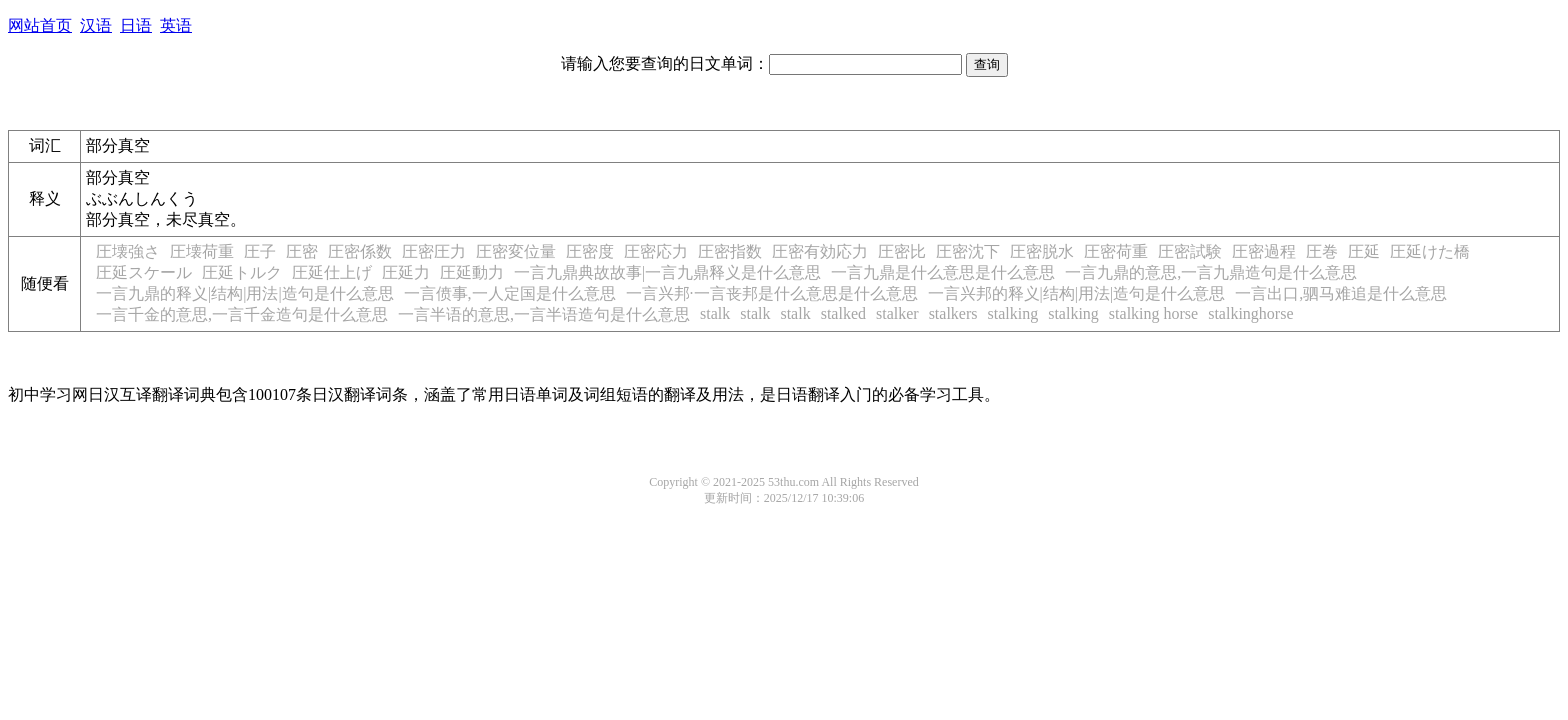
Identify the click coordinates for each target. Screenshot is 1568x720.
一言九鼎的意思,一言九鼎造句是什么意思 (1211, 272)
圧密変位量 (516, 251)
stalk (715, 313)
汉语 (96, 25)
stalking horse (1153, 313)
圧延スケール (144, 272)
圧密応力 (656, 251)
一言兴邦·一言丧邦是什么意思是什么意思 (772, 293)
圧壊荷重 (202, 251)
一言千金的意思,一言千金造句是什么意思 (242, 314)
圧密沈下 (968, 251)
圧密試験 (1190, 251)
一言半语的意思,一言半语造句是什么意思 (544, 314)
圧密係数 (360, 251)
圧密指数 (730, 251)
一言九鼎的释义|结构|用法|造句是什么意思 (245, 293)
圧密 (302, 251)
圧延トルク (242, 272)
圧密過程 (1264, 251)
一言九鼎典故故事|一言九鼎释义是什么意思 (667, 272)
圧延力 (406, 272)
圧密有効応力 (820, 251)
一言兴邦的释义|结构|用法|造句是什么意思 (1077, 293)
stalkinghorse (1250, 313)
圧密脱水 (1042, 251)
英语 (176, 25)
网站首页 (40, 25)
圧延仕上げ (332, 272)
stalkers (953, 313)
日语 (136, 25)
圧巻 (1322, 251)
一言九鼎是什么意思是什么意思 (943, 272)
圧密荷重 (1116, 251)
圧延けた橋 (1430, 251)
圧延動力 (472, 272)
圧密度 (590, 251)
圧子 (260, 251)
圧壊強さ (128, 251)
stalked (843, 313)
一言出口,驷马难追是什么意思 (1341, 293)
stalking (1013, 313)
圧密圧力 (434, 251)
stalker (897, 313)
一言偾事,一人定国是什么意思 (510, 293)
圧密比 (902, 251)
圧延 (1364, 251)
